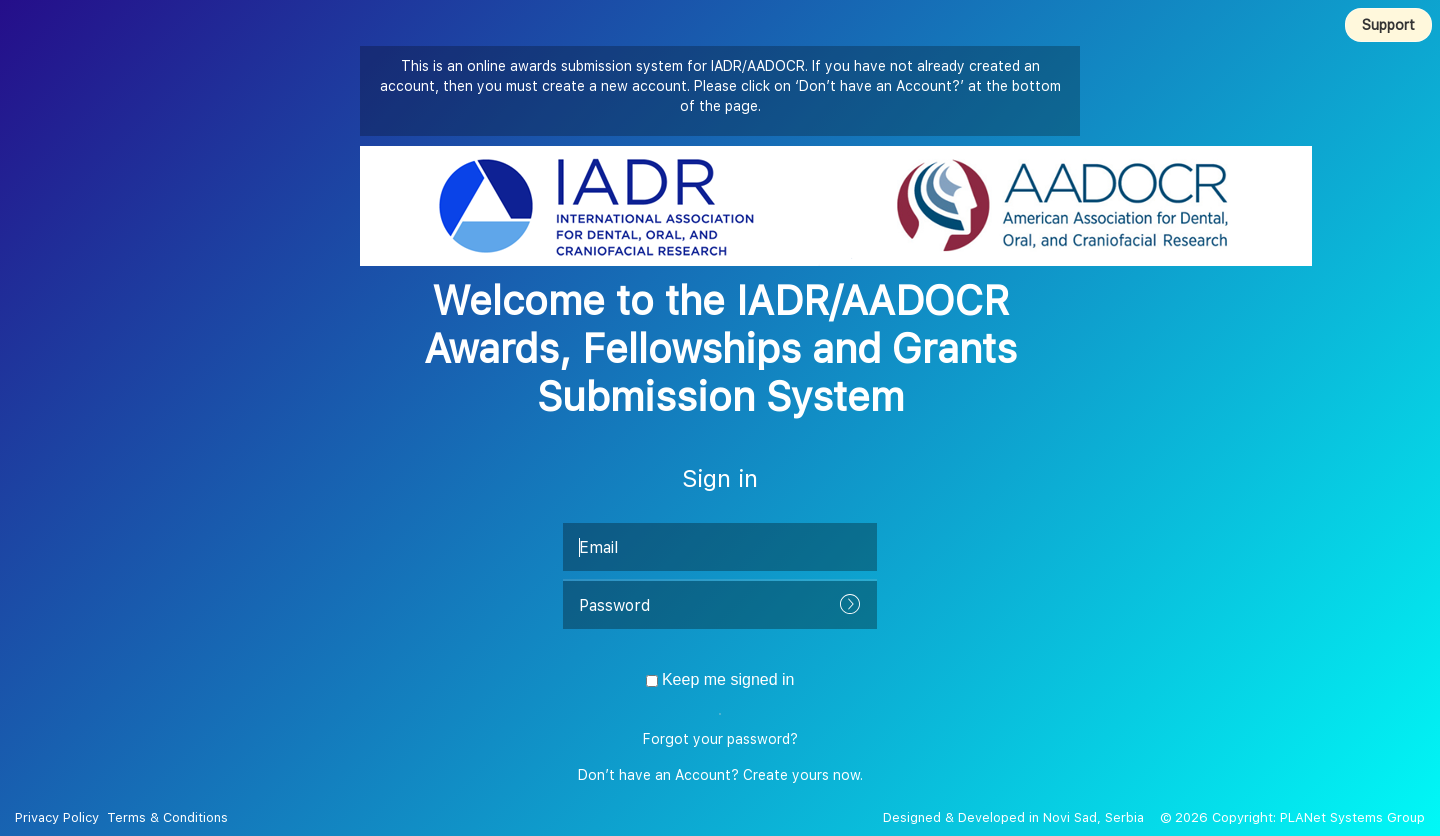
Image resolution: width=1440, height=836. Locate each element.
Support (1388, 25)
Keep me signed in (720, 679)
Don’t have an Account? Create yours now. (720, 775)
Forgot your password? (720, 739)
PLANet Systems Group (1352, 817)
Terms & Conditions (165, 817)
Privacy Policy (59, 817)
